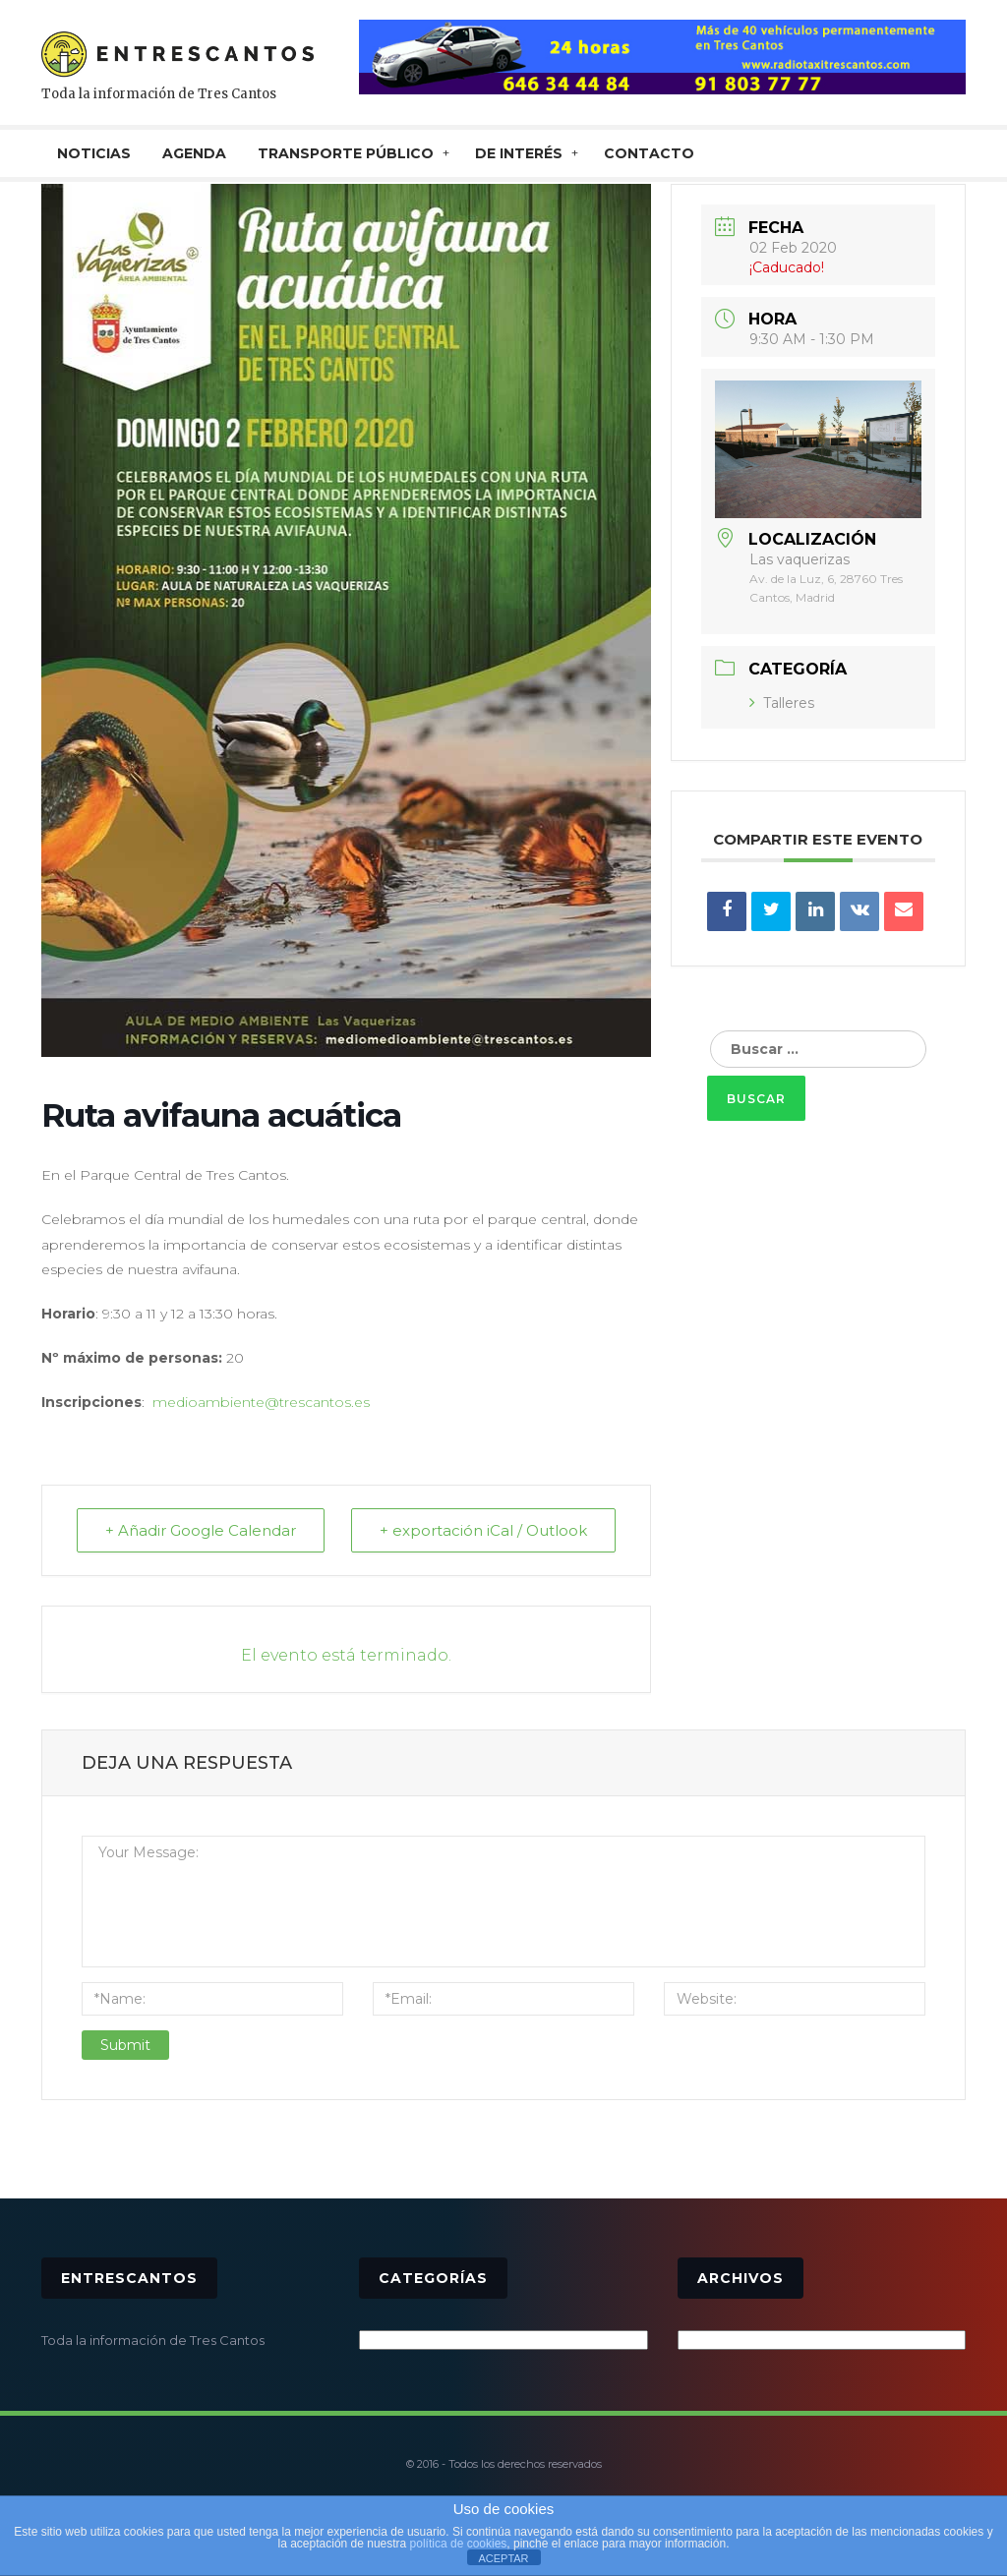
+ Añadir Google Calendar (200, 1530)
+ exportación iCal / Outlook (483, 1530)
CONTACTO (649, 153)
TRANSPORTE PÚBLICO (346, 153)
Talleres (781, 703)
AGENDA (194, 153)
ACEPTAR (503, 2558)
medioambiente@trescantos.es (261, 1402)
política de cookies (458, 2543)
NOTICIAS (94, 153)
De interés (519, 153)
